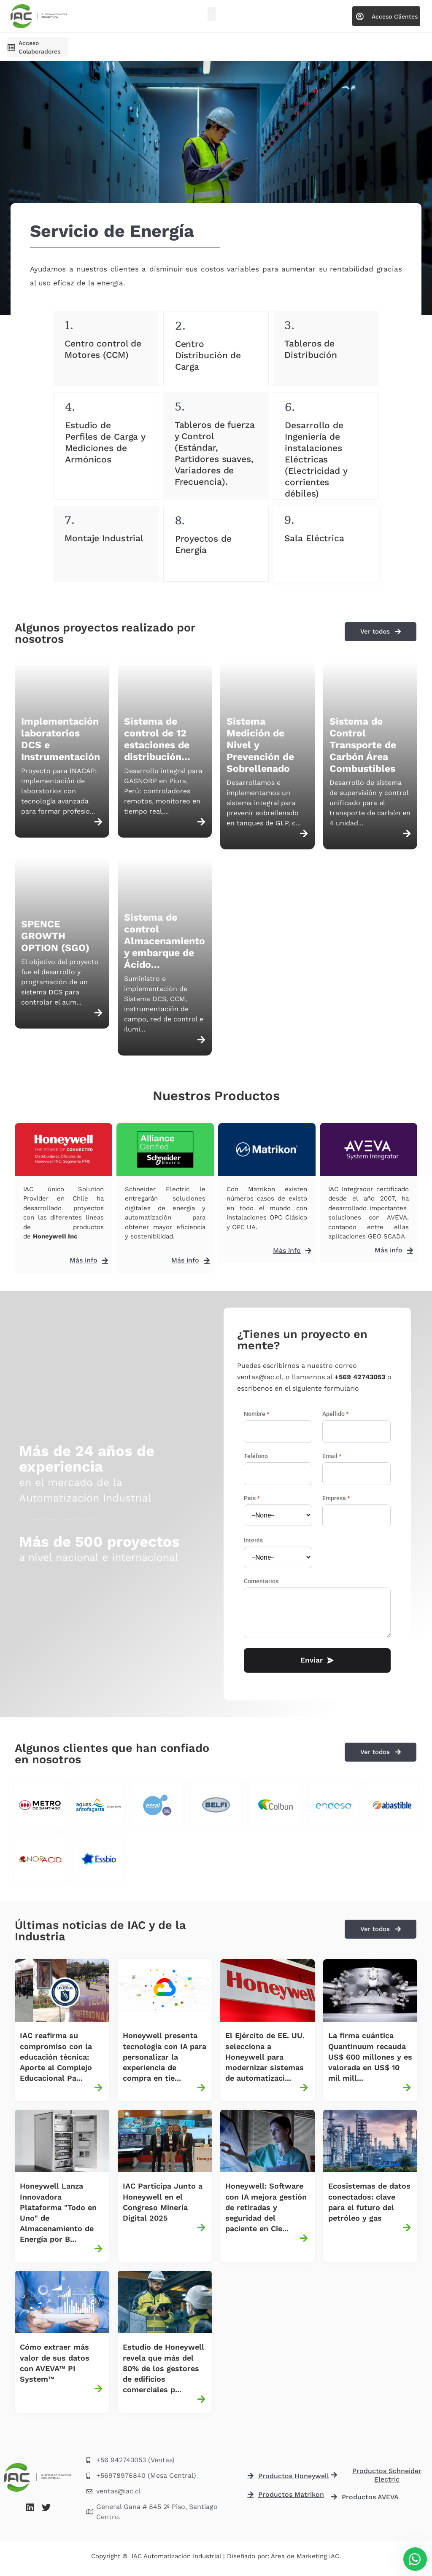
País (251, 1498)
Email (331, 1456)
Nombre (256, 1414)
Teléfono (256, 1456)
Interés (253, 1540)
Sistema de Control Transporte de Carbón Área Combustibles (362, 745)
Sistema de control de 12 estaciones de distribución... (157, 739)
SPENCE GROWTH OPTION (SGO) (55, 936)
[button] (212, 14)
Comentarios (261, 1581)
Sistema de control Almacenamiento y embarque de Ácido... (164, 941)
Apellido (335, 1414)
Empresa (336, 1498)
